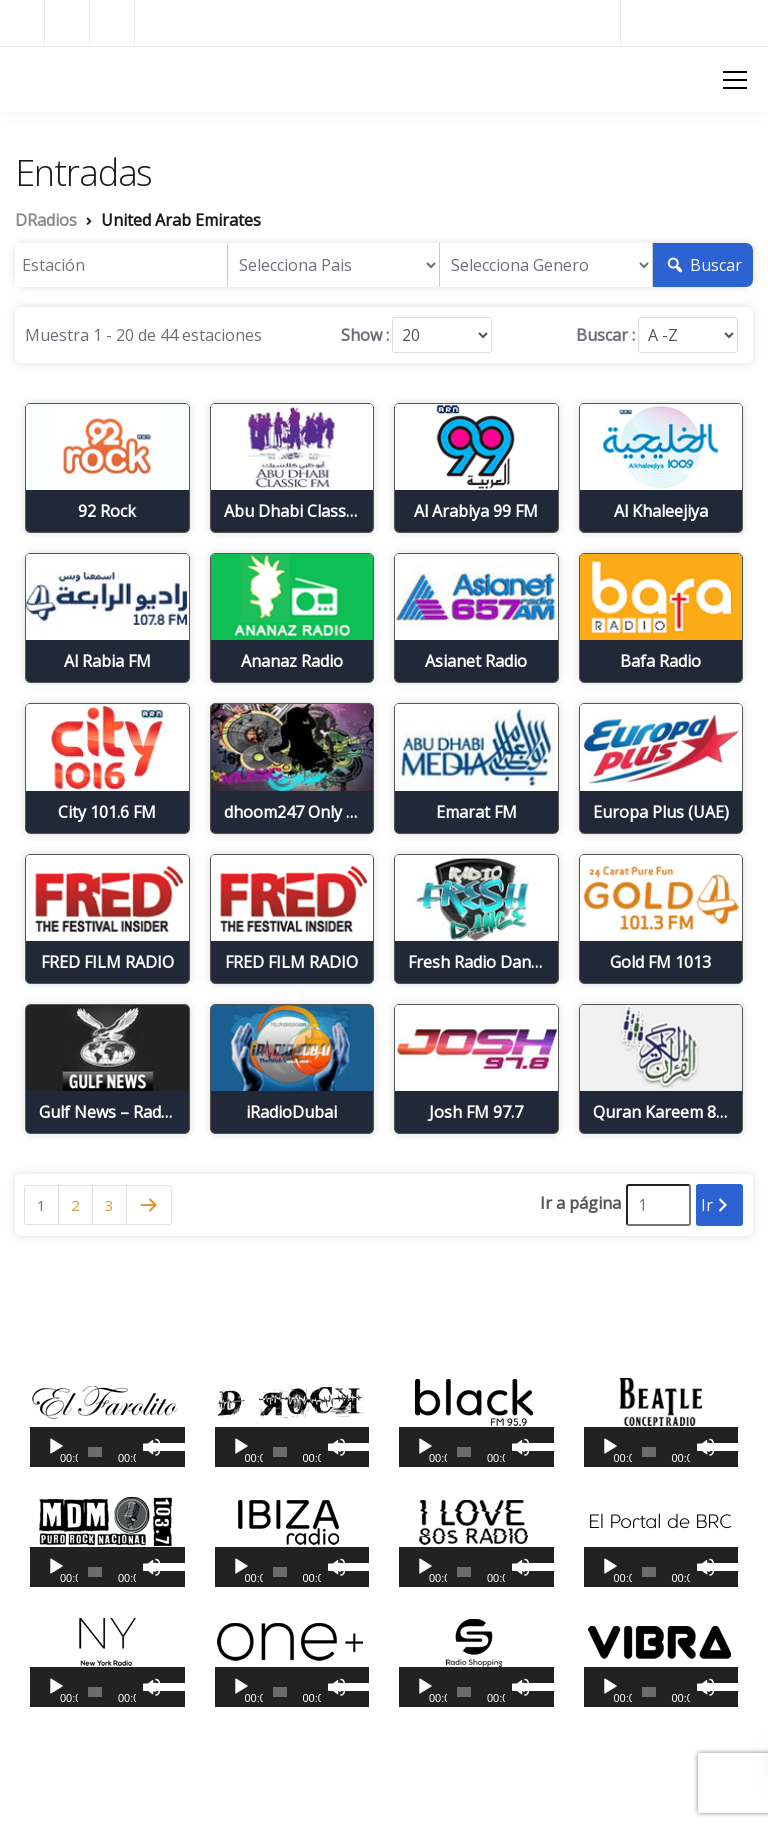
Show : (365, 335)
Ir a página (580, 1203)
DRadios (50, 78)
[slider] (95, 1452)
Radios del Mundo (694, 22)
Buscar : (605, 335)
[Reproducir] (56, 1447)
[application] (107, 1447)
